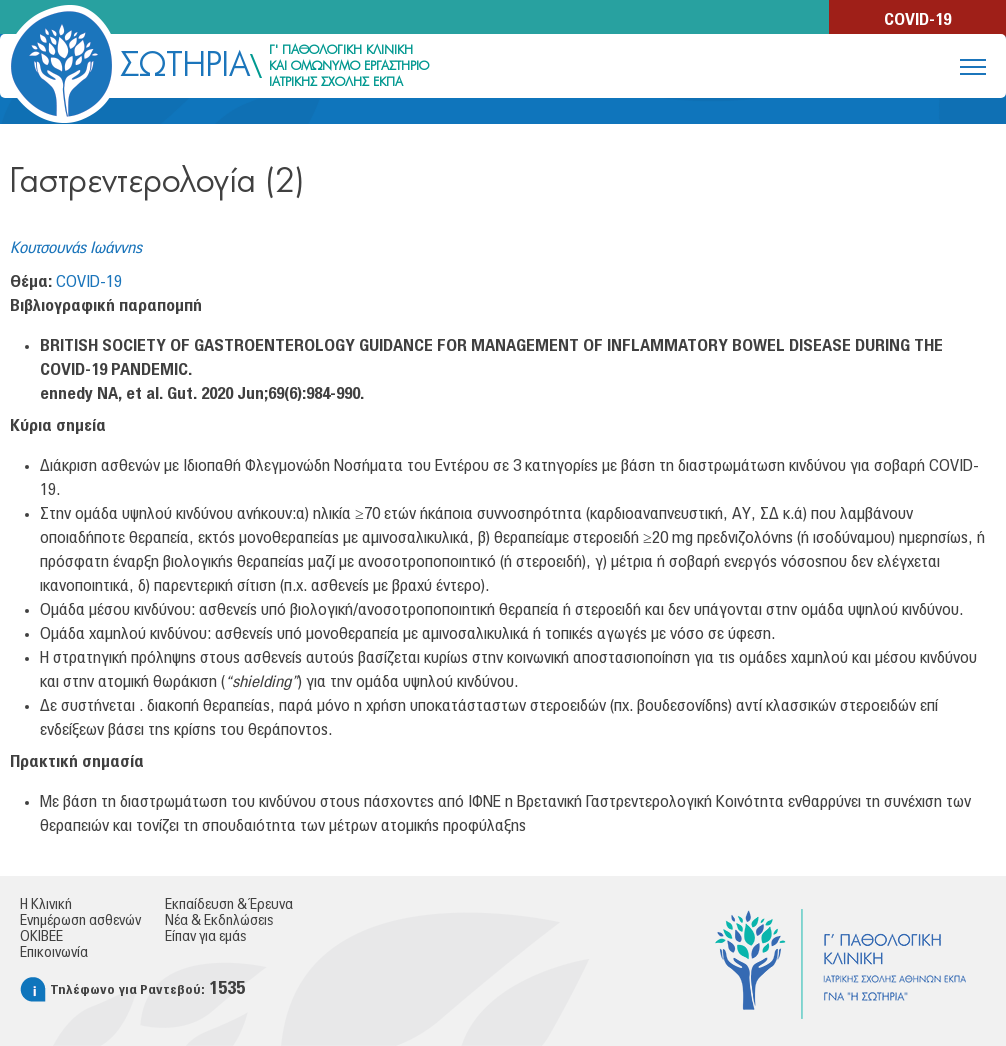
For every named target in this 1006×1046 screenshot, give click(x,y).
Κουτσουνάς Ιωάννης (76, 248)
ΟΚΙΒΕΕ (41, 937)
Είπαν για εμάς (205, 937)
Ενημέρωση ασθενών (80, 921)
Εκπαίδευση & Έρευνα (229, 905)
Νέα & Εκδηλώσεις (219, 921)
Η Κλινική (46, 905)
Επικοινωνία (54, 953)
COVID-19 (917, 20)
